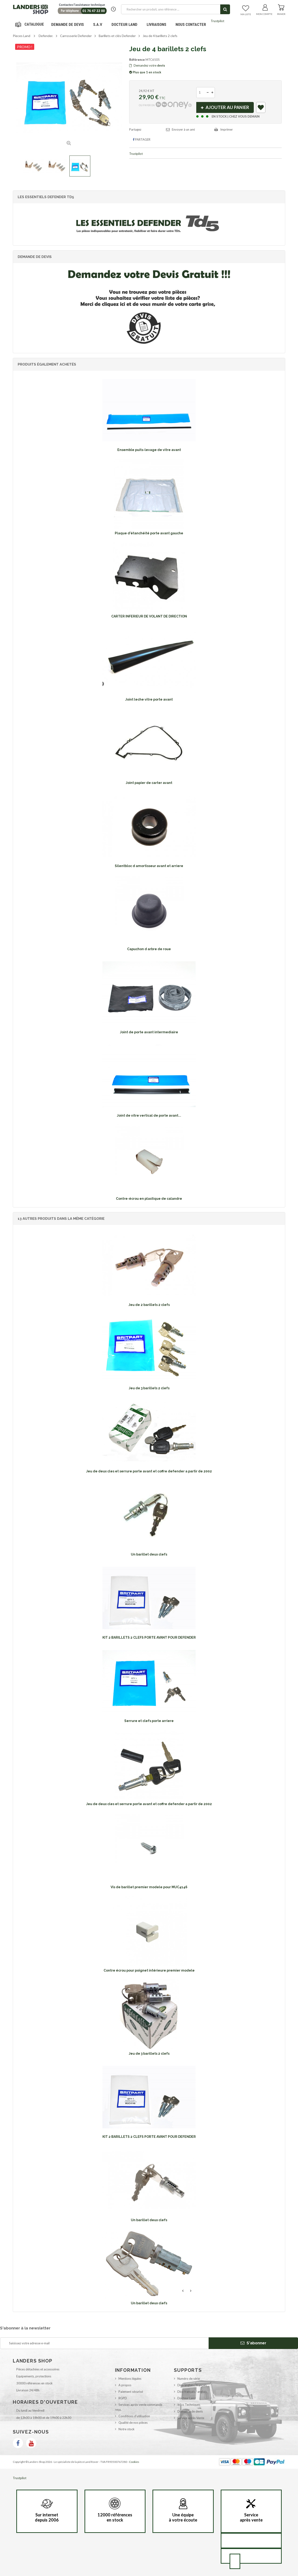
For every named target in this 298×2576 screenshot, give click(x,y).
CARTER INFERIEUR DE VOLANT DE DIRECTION (149, 616)
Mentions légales (130, 2378)
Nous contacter (191, 24)
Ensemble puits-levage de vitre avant (149, 450)
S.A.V (97, 24)
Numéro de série (188, 2378)
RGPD (123, 2398)
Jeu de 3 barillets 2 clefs (149, 1388)
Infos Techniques (188, 2405)
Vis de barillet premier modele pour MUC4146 (149, 1887)
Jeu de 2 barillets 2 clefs (149, 1305)
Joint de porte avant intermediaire (149, 1032)
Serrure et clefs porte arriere (149, 1721)
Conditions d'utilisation (134, 2416)
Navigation (30, 24)
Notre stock (127, 2429)
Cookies (134, 2462)
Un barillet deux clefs (149, 1554)
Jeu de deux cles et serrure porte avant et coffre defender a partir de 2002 (149, 1471)
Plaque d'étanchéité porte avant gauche (149, 533)
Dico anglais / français (192, 2385)
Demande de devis (190, 2411)
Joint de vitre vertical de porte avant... (149, 1115)
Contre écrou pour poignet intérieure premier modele (149, 1970)
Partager (141, 139)
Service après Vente (190, 2418)
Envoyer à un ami (183, 129)
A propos (125, 2385)
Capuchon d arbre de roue (149, 949)
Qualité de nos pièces (133, 2422)
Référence (137, 59)
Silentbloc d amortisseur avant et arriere (149, 866)
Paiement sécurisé (131, 2391)
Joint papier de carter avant (149, 783)
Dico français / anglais (192, 2391)
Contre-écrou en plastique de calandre (149, 1198)
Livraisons (156, 24)
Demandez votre (147, 65)
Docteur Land (124, 24)
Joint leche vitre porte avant (149, 699)
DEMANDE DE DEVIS (67, 24)
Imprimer (226, 129)
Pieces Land (21, 36)
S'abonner (253, 2343)
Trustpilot (217, 21)
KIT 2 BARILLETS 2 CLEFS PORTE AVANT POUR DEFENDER (149, 1637)
